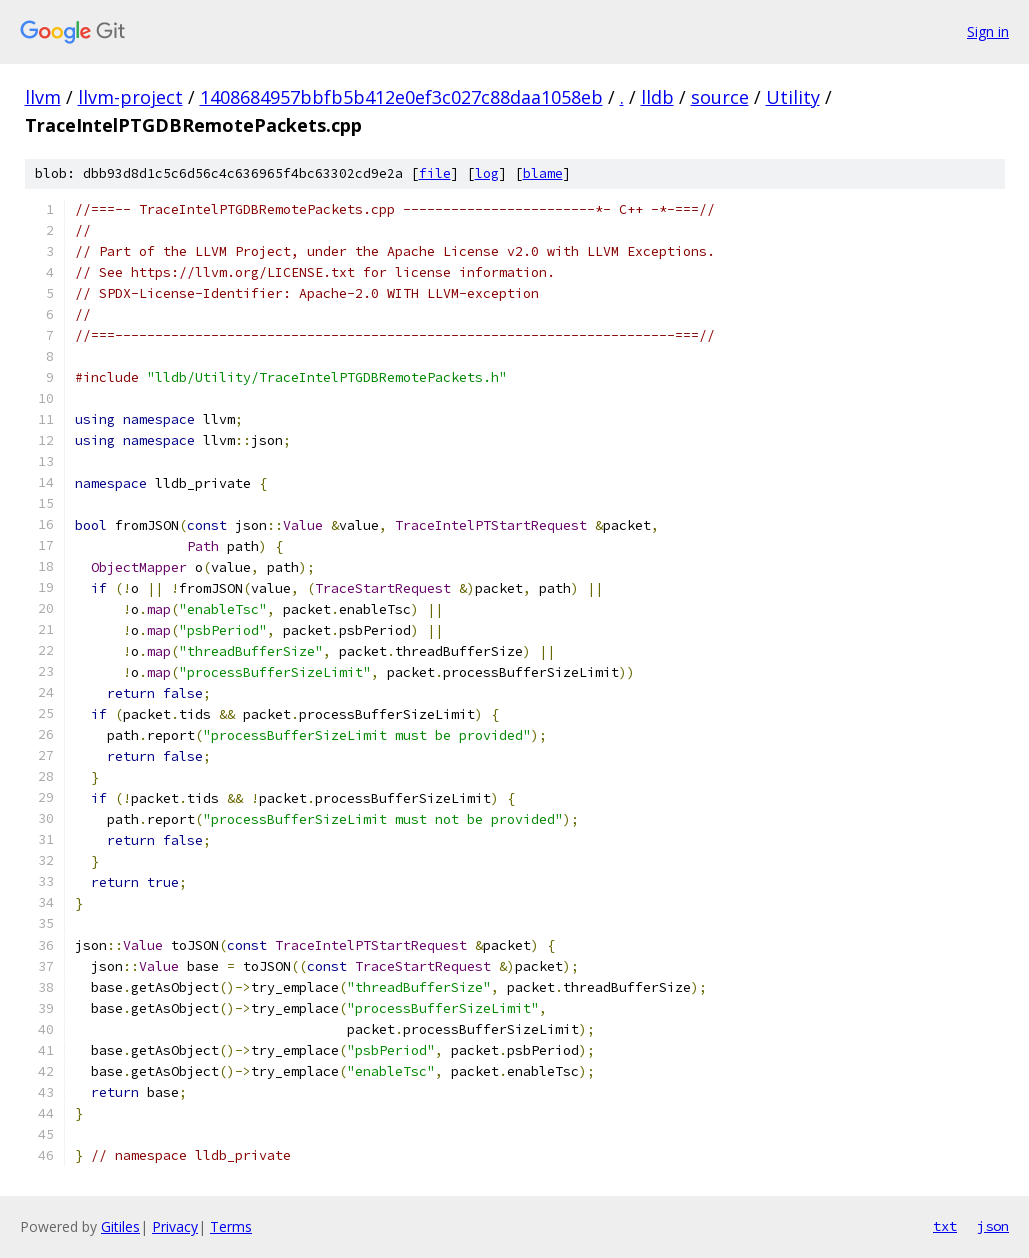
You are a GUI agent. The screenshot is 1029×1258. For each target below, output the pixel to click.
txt (945, 1226)
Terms (231, 1226)
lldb (657, 97)
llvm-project (130, 97)
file (435, 173)
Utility (793, 97)
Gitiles (120, 1226)
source (720, 97)
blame (543, 173)
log (487, 173)
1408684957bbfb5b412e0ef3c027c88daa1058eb (401, 97)
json (993, 1226)
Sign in (988, 31)
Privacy (175, 1226)
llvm (43, 97)
